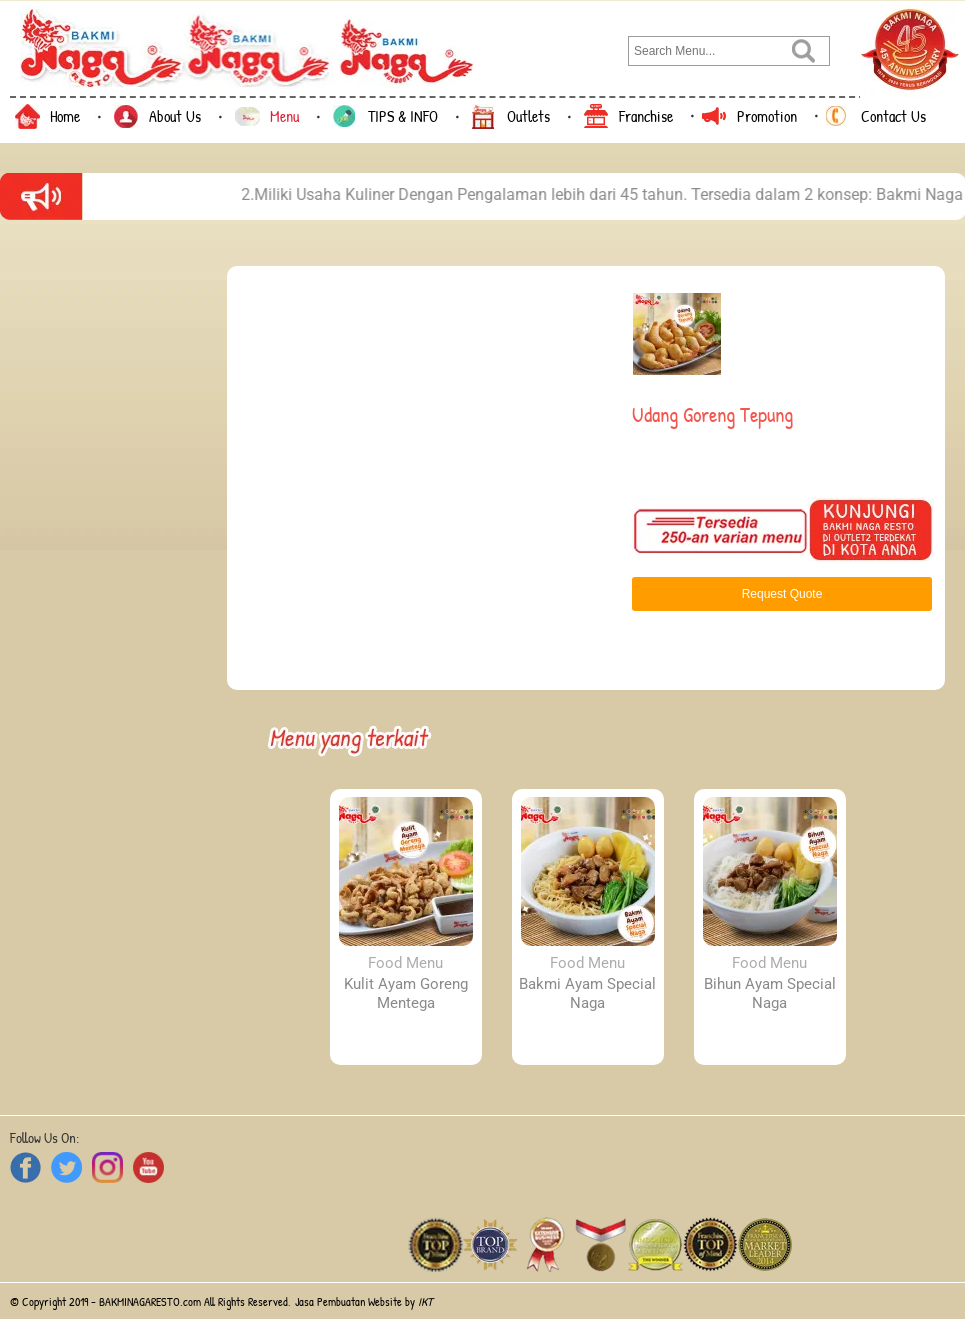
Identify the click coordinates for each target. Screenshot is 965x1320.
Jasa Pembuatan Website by (364, 1301)
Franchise (646, 116)
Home (65, 116)
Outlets (528, 116)
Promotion (767, 116)
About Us (175, 116)
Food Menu (405, 963)
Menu (284, 116)
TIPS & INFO (403, 116)
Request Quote (782, 594)
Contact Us (893, 116)
